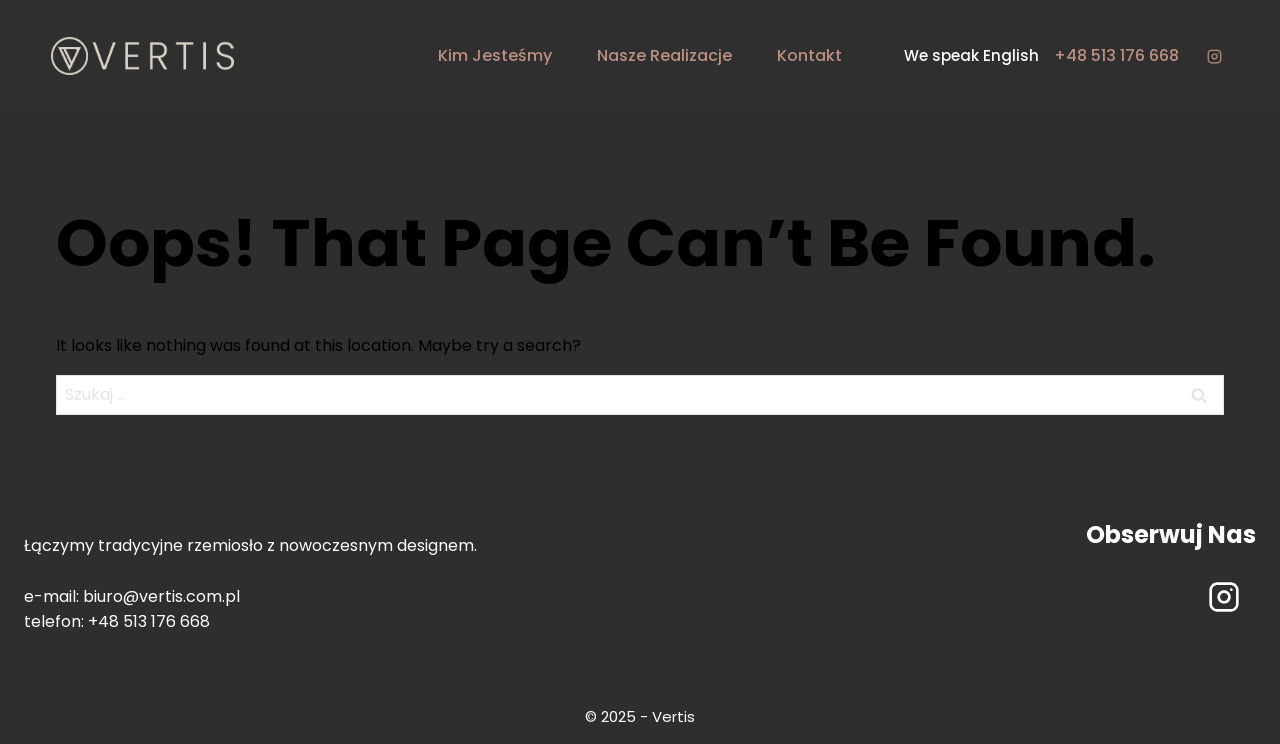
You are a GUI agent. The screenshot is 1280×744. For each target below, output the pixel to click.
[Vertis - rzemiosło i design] (142, 55)
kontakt (809, 55)
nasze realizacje (664, 55)
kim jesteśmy (495, 55)
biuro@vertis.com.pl (161, 596)
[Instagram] (1214, 56)
